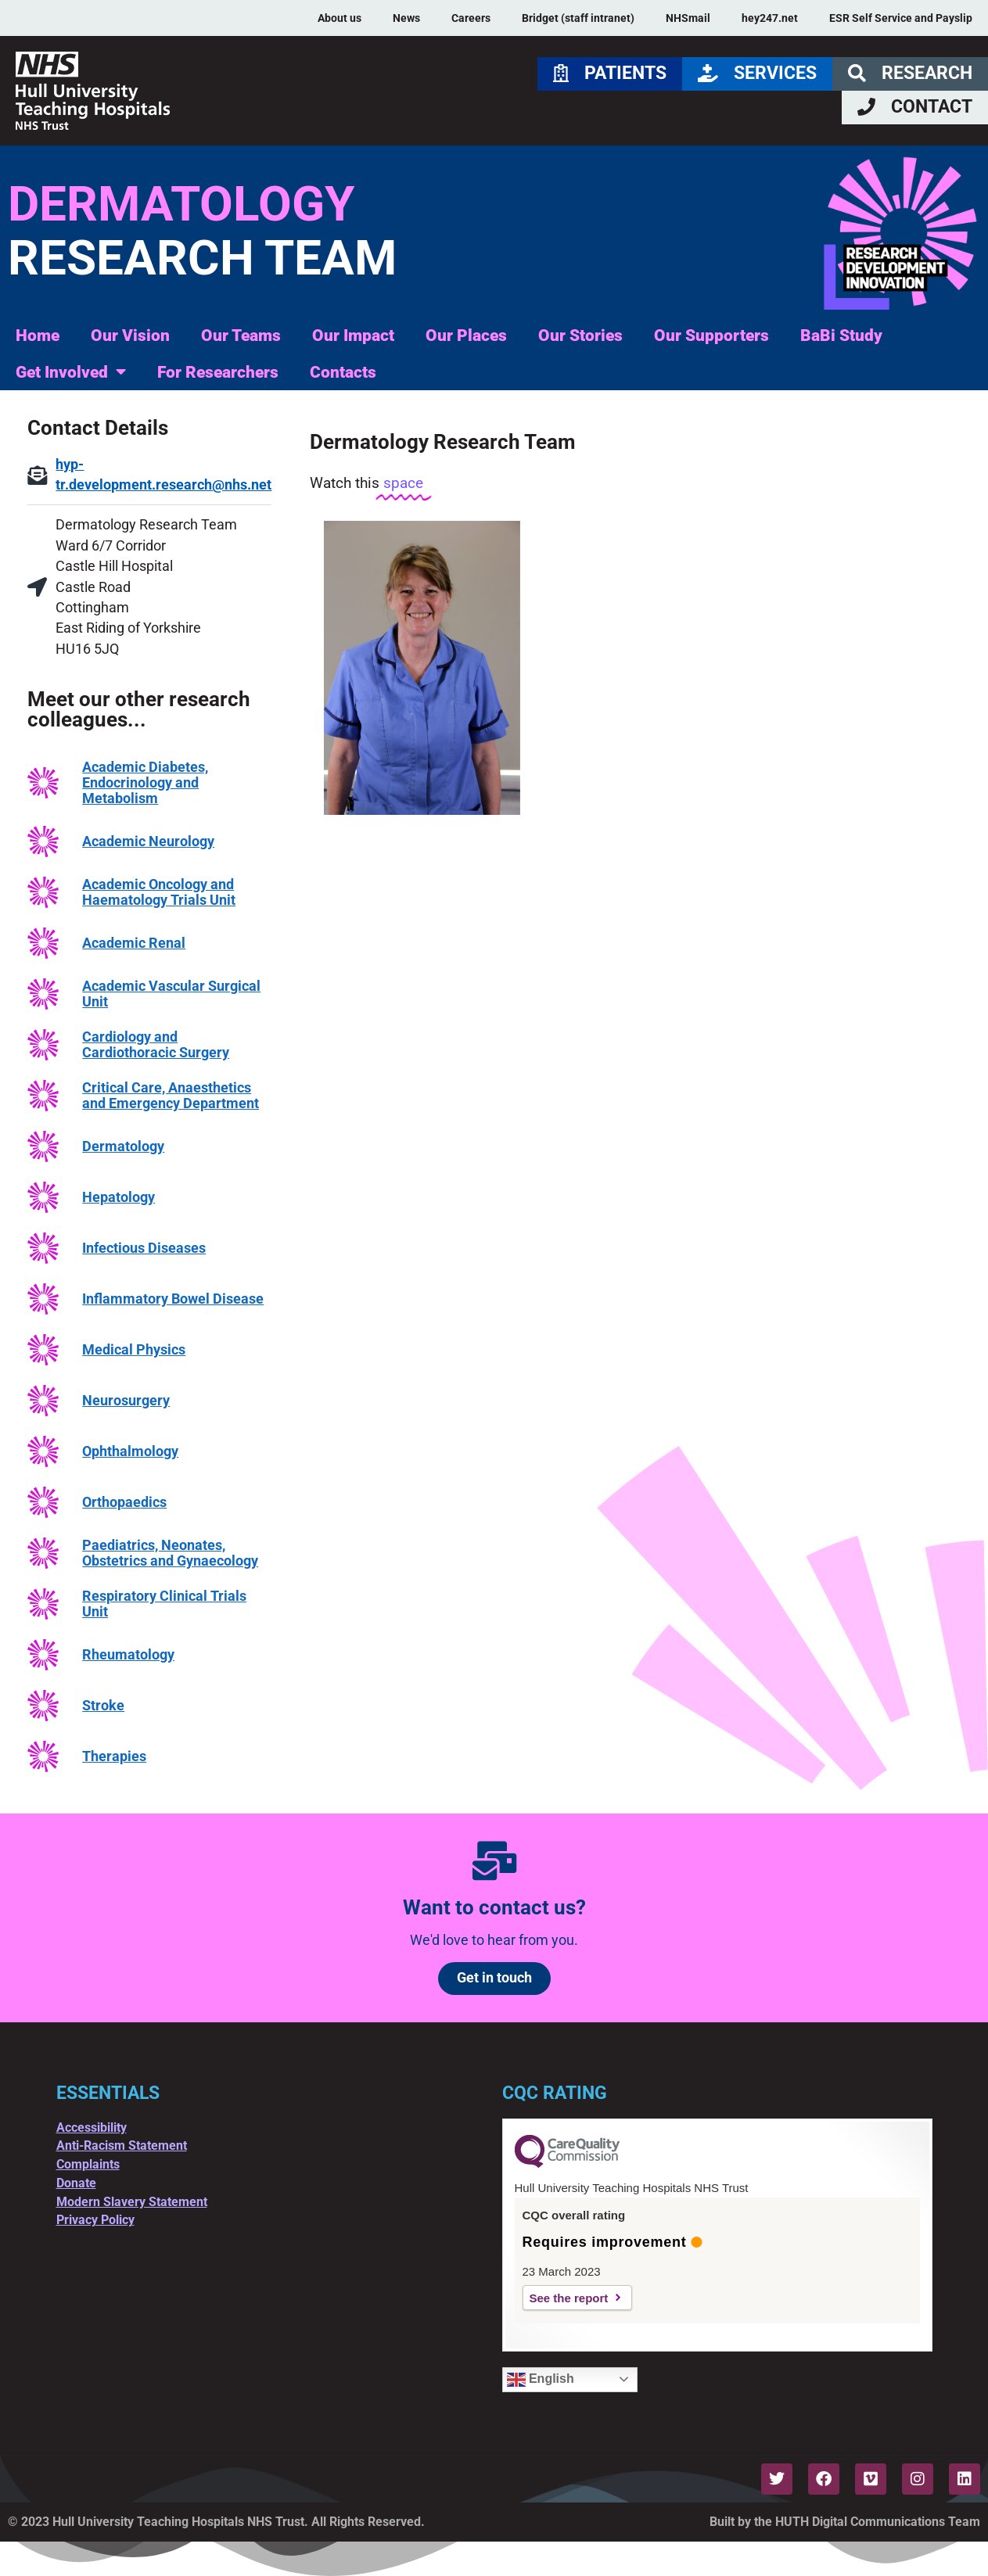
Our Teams (241, 335)
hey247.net (770, 18)
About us (339, 18)
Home (37, 335)
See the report (569, 2298)
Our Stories (580, 335)
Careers (470, 18)
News (406, 18)
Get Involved (71, 372)
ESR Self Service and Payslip (900, 18)
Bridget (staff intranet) (578, 18)
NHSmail (688, 18)
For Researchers (217, 372)
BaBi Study (841, 335)
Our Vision (130, 335)
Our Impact (353, 335)
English (540, 2379)
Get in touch (494, 1978)
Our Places (466, 335)
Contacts (343, 372)
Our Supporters (711, 335)
